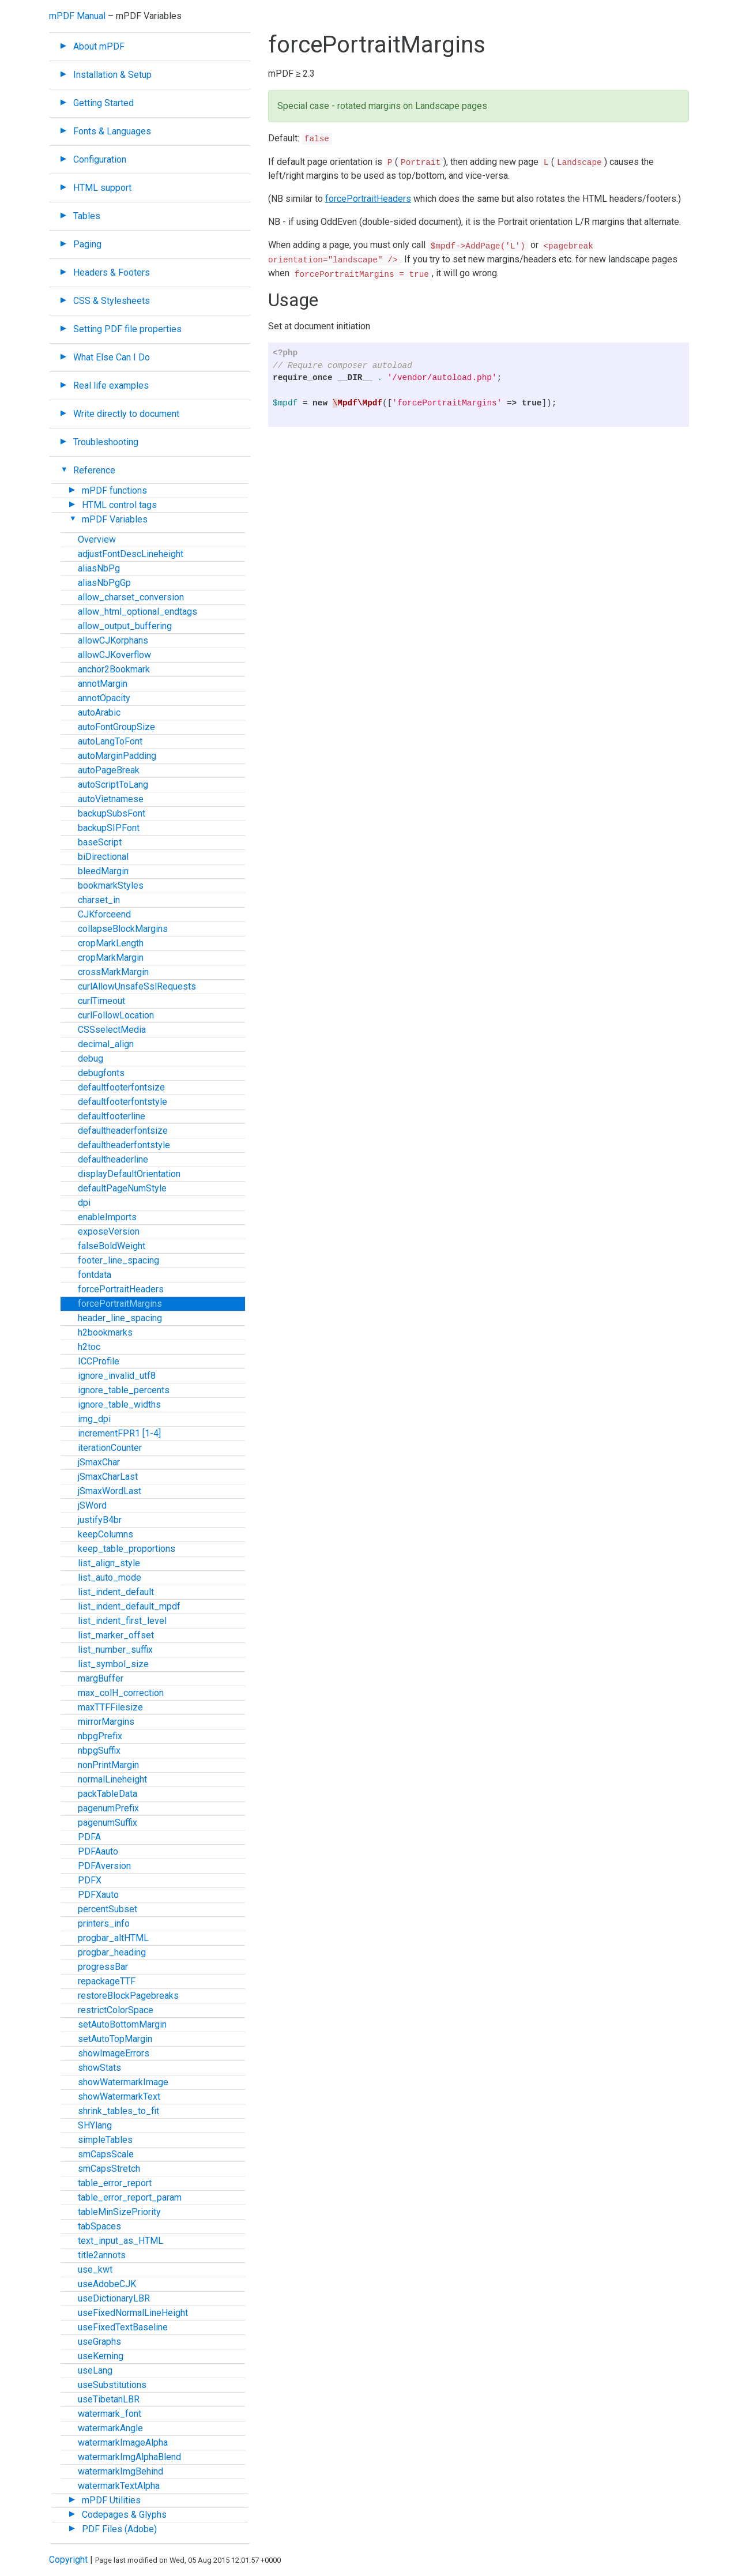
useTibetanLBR (109, 2399)
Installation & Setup (112, 74)
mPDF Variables (115, 519)
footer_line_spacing (118, 1260)
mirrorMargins (106, 1721)
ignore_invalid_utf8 (117, 1375)
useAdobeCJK (107, 2283)
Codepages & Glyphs (124, 2514)
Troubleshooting (105, 442)
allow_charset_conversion (131, 597)
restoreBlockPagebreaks (128, 1995)
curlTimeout (101, 1000)
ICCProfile (98, 1361)
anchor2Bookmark (114, 669)
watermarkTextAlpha (119, 2485)
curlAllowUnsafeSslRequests (137, 986)
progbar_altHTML (113, 1937)
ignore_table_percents (124, 1390)
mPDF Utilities (111, 2500)
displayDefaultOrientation (129, 1173)
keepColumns (105, 1534)
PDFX (89, 1880)
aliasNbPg (99, 568)
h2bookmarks (105, 1332)
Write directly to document (126, 413)
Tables (86, 215)
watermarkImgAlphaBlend (129, 2456)
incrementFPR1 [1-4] (119, 1433)
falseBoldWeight (111, 1245)
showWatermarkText (119, 2096)
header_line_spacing (120, 1318)
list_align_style (109, 1563)
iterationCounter (110, 1447)
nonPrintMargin (108, 1764)
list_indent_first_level (122, 1620)
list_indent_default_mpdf (129, 1606)
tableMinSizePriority (119, 2211)
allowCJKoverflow (114, 654)
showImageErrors (113, 2053)
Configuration (99, 159)
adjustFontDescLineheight (130, 553)
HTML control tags (119, 504)
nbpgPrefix (100, 1736)
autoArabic (99, 712)
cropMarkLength (111, 943)
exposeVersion (109, 1231)
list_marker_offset (116, 1635)
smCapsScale (106, 2154)
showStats (99, 2067)
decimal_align (106, 1044)
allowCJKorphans (113, 640)
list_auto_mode (109, 1577)
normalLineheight (112, 1779)
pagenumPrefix (108, 1808)
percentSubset (107, 1909)
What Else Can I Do (111, 357)
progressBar (103, 1966)
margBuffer (100, 1678)
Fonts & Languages (112, 131)
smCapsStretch (109, 2168)
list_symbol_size (113, 1664)
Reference (94, 470)
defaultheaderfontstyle (124, 1145)
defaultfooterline (111, 1116)
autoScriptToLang (113, 784)
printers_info (104, 1923)
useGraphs (99, 2341)
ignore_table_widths (119, 1404)
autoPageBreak (109, 770)
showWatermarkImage (123, 2082)
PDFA (89, 1837)
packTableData (107, 1793)
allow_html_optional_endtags (137, 611)
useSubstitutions (112, 2384)
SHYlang (95, 2125)
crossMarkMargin (113, 972)
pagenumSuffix (107, 1822)
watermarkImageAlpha (123, 2442)
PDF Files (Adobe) (119, 2529)
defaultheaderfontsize (123, 1130)
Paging (87, 244)
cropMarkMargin (111, 957)
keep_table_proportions (126, 1548)
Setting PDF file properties (127, 329)
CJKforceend (104, 914)
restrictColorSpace (115, 2010)
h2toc (89, 1346)
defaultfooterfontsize (121, 1087)
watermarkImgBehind (120, 2471)
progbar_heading (112, 1952)
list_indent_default (116, 1591)
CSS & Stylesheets (111, 300)
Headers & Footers (111, 272)
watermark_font (109, 2413)
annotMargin (102, 683)
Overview (97, 539)
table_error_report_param (130, 2197)
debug (90, 1058)
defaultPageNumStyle (122, 1188)
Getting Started (103, 102)
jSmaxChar (99, 1462)
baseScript (100, 842)
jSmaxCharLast (108, 1476)
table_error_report (115, 2183)
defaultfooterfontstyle (122, 1101)
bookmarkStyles (111, 885)
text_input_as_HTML (120, 2240)
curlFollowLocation (116, 1015)
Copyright (68, 2559)
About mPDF (99, 46)
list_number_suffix (115, 1649)
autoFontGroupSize (116, 726)
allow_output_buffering (125, 626)
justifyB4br (100, 1519)
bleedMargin (103, 871)
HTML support (102, 187)
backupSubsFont (111, 813)
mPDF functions (114, 490)
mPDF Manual (77, 15)
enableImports (107, 1217)
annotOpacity (104, 698)
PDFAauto (98, 1851)
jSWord (92, 1505)
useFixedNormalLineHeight (133, 2312)
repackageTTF (106, 1981)
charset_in (99, 899)
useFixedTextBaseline (123, 2327)
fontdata (94, 1274)
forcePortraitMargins (120, 1303)
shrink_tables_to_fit (118, 2110)
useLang (95, 2370)
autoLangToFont (110, 741)
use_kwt (95, 2269)
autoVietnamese (111, 799)
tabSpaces (99, 2226)
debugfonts (101, 1072)
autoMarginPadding (117, 755)
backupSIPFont (109, 827)
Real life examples (111, 385)
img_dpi (94, 1418)
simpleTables (105, 2139)
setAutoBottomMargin (122, 2024)
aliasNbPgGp (104, 582)
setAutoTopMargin (115, 2038)
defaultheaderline (113, 1159)
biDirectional (103, 856)
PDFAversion (104, 1865)
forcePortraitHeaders (121, 1289)
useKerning (100, 2356)
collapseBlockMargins (123, 928)
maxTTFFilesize (110, 1707)
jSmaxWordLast (109, 1491)
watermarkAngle (110, 2428)
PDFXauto (98, 1894)
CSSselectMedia (112, 1029)
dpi (84, 1202)
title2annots (102, 2255)
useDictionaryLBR (114, 2298)
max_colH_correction (121, 1692)
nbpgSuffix (99, 1750)
